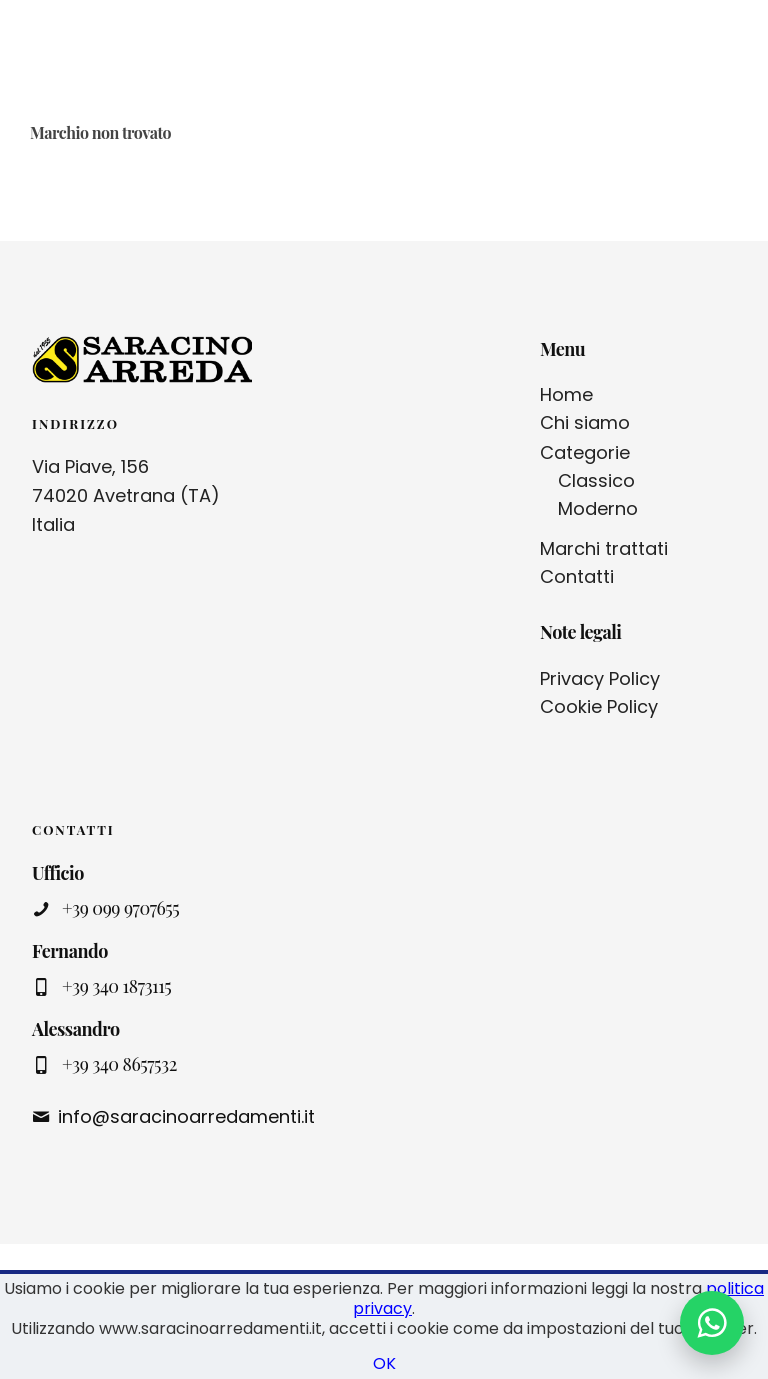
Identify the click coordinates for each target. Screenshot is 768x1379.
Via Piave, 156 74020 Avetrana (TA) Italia (126, 495)
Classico (596, 480)
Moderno (598, 508)
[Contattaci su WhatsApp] (712, 1323)
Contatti (577, 576)
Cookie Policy (599, 706)
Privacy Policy (600, 678)
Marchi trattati (604, 548)
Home (566, 394)
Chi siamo (585, 422)
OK (384, 1363)
